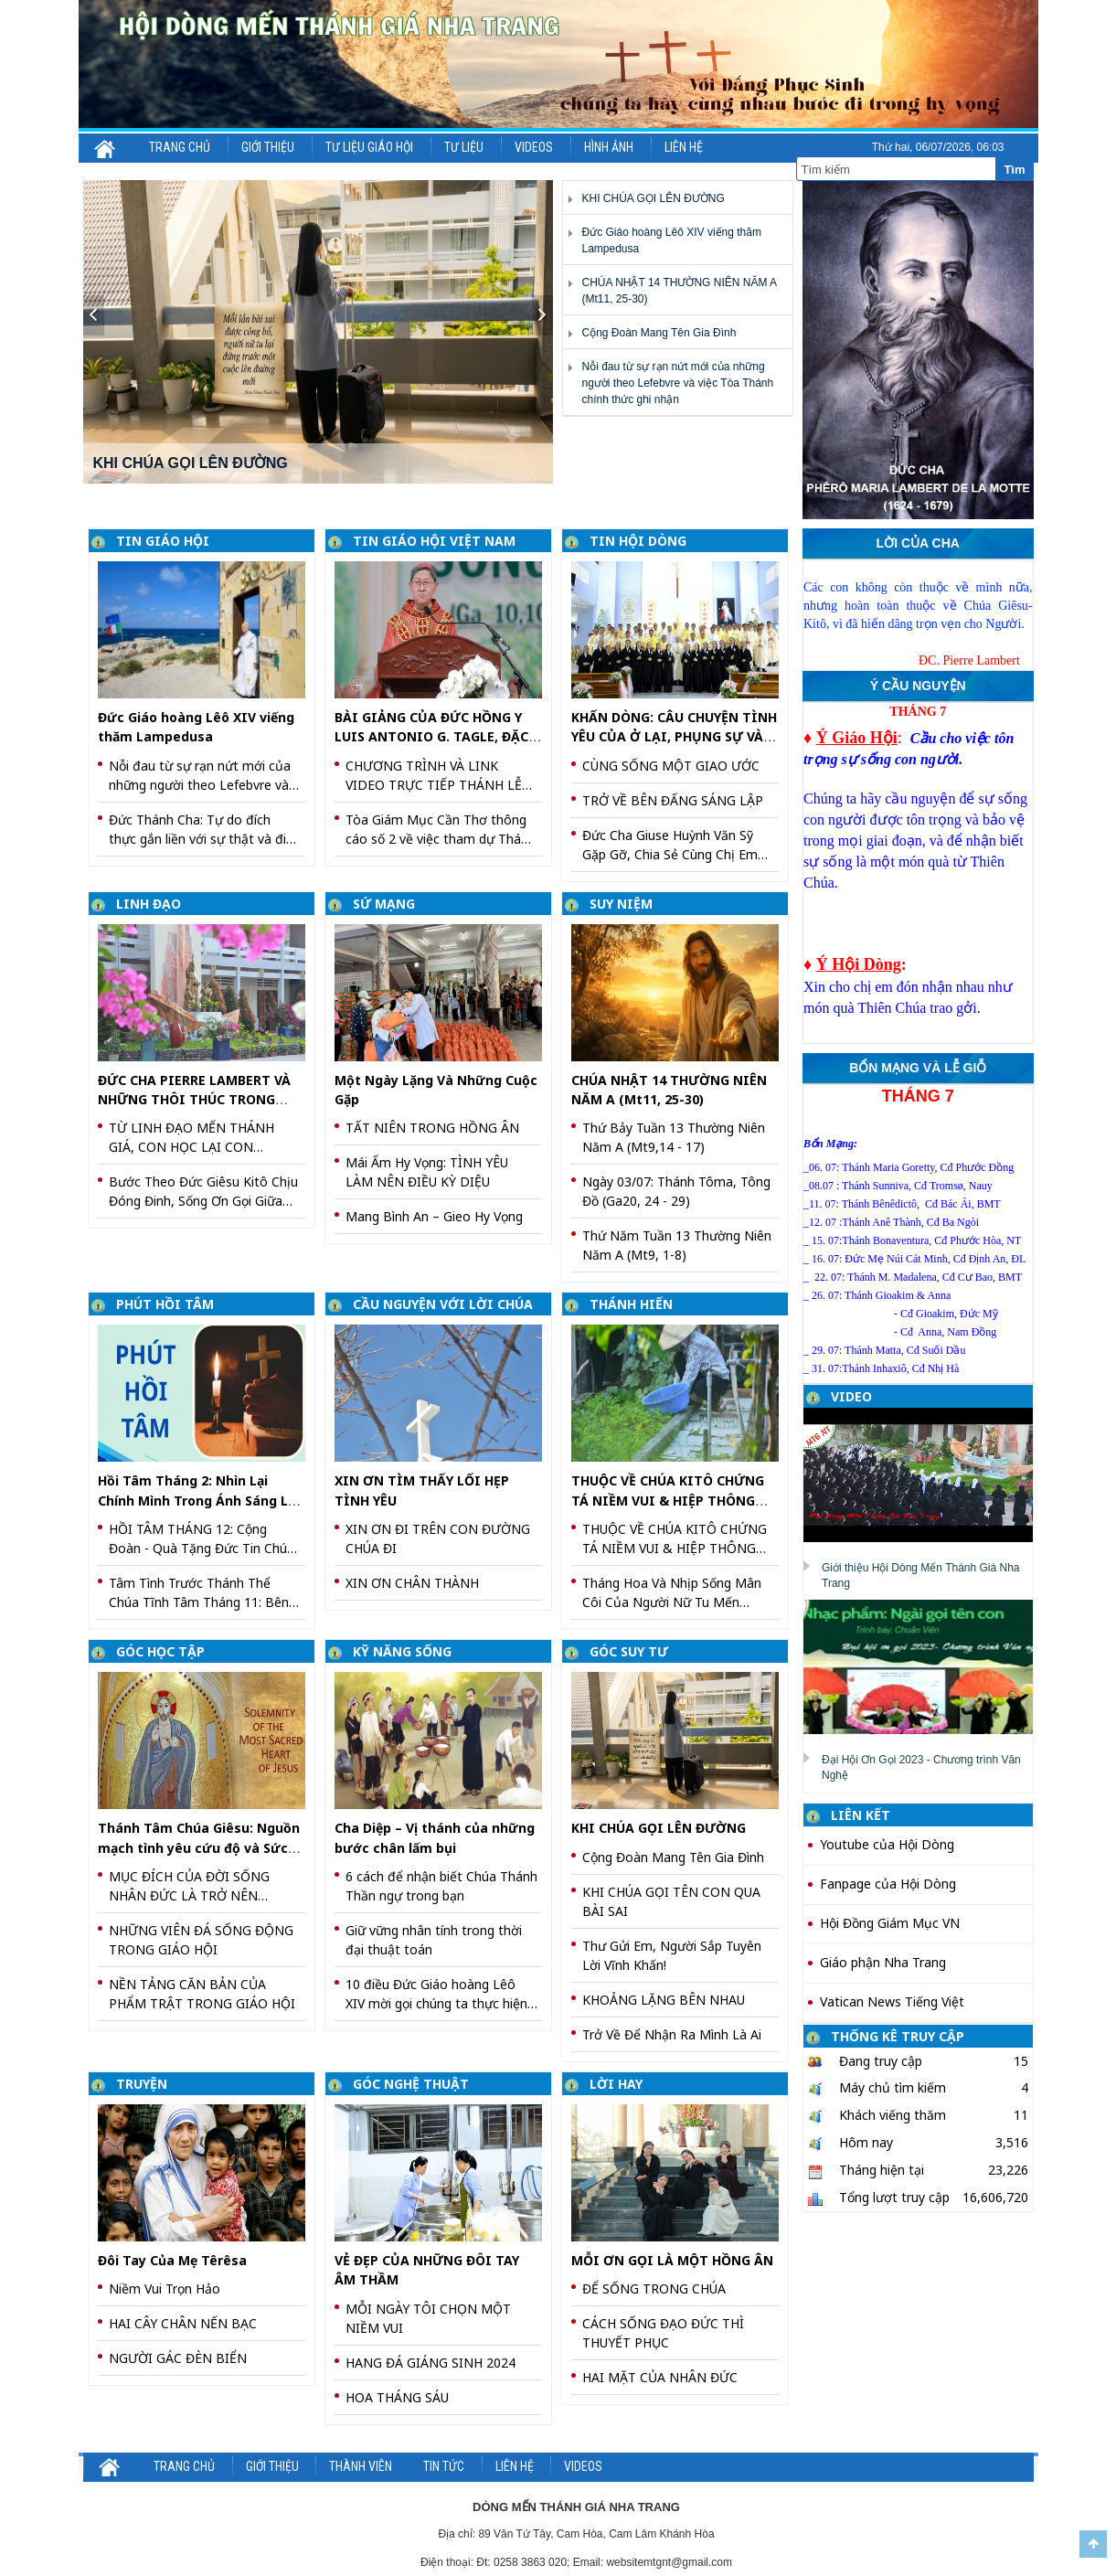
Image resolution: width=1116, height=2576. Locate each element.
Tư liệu (464, 147)
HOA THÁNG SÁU (397, 2397)
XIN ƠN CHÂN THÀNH (412, 1582)
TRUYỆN (141, 2083)
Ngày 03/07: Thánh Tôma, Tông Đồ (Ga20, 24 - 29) (676, 1191)
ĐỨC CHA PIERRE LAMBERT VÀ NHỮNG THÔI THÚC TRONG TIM (194, 1099)
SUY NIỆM (621, 903)
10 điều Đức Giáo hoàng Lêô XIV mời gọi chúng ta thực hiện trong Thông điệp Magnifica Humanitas (436, 1994)
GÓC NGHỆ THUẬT (411, 2083)
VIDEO (851, 1396)
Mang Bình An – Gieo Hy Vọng (434, 1216)
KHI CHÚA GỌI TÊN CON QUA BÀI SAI (671, 1901)
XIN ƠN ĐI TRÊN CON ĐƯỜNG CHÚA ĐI (437, 1538)
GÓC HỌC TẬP (160, 1651)
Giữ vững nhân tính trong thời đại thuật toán (433, 1939)
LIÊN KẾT (860, 1815)
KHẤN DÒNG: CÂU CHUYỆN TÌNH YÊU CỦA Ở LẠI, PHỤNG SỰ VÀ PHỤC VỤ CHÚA (674, 736)
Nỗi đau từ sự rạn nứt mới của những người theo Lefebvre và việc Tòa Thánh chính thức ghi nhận (677, 383)
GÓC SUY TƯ (629, 1651)
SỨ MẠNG (384, 903)
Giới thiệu (267, 147)
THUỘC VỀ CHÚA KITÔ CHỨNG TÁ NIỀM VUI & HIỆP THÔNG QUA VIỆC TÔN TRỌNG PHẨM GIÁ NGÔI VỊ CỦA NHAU (674, 1539)
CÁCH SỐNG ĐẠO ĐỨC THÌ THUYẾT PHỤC (663, 2333)
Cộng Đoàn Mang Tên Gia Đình (658, 332)
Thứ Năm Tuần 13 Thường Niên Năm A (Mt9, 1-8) (676, 1245)
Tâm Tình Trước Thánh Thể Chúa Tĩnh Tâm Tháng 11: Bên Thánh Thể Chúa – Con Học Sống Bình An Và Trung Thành (199, 1593)
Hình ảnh (608, 147)
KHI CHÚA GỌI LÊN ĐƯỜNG (652, 198)
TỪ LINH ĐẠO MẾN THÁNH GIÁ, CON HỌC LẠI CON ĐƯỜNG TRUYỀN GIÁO (191, 1137)
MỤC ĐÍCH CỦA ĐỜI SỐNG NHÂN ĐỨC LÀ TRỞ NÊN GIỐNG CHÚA (189, 1886)
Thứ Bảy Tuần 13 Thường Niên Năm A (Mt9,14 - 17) (673, 1137)
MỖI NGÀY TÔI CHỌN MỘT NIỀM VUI (428, 2318)
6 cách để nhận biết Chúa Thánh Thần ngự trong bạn (441, 1886)
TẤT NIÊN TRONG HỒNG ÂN (432, 1127)
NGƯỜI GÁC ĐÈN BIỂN (178, 2358)
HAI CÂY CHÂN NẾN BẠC (183, 2323)
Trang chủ (179, 147)
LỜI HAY (616, 2083)
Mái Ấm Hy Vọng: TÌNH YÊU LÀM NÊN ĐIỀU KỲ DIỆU (426, 1172)
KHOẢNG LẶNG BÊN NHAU (663, 1999)
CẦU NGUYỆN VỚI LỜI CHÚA (443, 1304)
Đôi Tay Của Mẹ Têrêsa (172, 2260)
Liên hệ (683, 147)
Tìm (1014, 169)
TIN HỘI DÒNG (638, 540)
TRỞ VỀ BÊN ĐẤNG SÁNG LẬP (672, 800)
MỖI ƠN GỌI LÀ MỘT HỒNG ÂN (672, 2260)
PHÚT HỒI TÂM (165, 1304)
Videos (534, 147)
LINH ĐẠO (148, 903)
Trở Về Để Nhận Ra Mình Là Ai (671, 2034)
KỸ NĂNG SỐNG (402, 1651)
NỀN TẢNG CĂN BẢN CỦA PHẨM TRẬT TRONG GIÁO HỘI (202, 1993)
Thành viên (360, 2466)
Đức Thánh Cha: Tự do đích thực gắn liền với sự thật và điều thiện (205, 829)
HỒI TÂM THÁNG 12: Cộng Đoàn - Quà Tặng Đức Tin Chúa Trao (201, 1539)
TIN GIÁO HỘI (162, 540)
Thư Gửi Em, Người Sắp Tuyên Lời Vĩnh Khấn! (671, 1955)
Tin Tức (443, 2466)
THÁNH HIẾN (631, 1304)
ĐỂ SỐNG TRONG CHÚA (654, 2288)
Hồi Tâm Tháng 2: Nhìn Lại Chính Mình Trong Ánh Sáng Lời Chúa (199, 1500)
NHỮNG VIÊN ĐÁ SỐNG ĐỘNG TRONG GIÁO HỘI (201, 1939)
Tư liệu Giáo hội (369, 147)
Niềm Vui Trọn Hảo (164, 2288)
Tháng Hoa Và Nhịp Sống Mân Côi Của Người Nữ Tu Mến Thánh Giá (671, 1593)
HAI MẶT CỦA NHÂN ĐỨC (660, 2377)
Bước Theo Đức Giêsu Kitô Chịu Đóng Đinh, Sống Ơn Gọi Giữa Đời (203, 1191)
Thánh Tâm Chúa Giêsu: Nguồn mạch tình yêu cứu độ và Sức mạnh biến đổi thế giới (199, 1847)
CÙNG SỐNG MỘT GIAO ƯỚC (671, 765)
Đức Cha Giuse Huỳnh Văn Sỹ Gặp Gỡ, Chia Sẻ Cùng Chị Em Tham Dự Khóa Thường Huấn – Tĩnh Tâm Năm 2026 (676, 845)
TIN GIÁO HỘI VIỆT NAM (434, 540)
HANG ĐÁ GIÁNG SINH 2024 (430, 2362)
